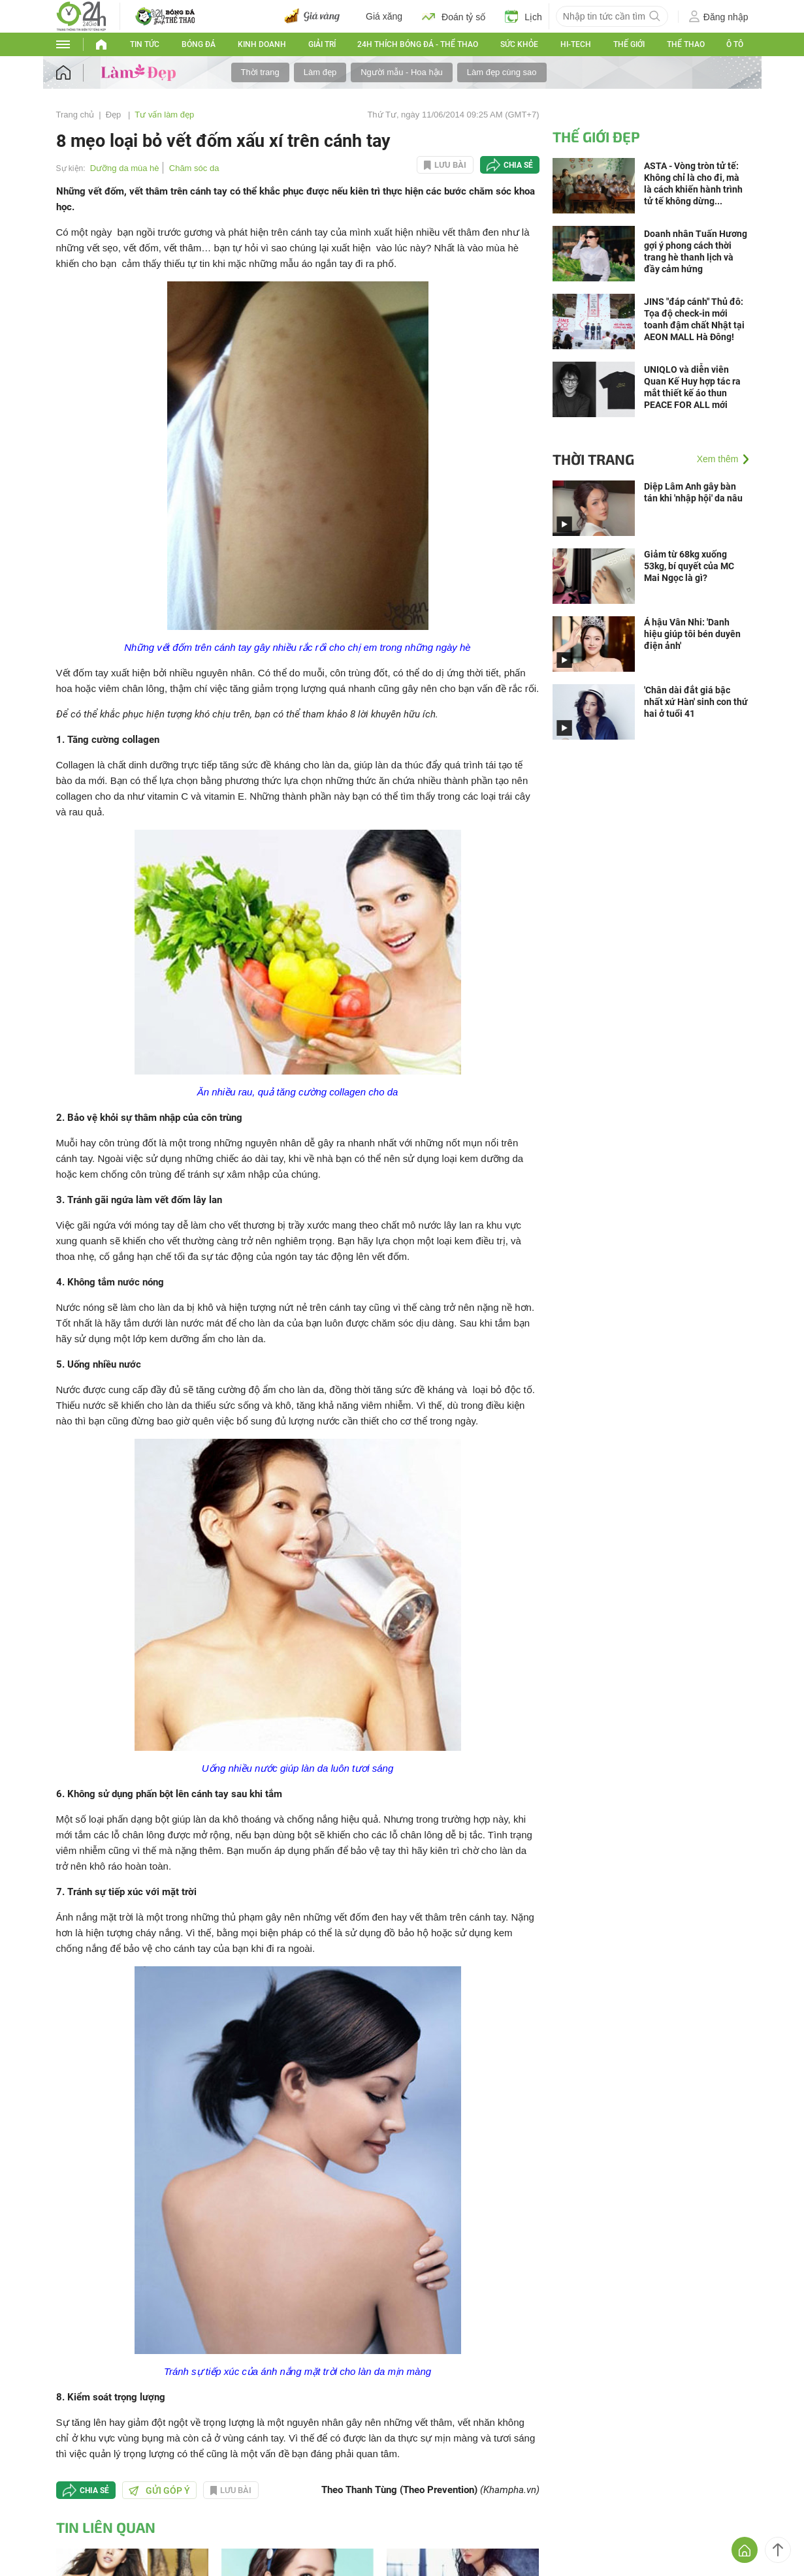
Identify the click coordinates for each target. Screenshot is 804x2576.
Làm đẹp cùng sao (502, 72)
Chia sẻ (518, 165)
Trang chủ (75, 114)
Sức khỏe (519, 44)
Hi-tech (575, 44)
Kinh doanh (262, 44)
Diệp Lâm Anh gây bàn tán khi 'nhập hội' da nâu (693, 492)
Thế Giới (629, 44)
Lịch (523, 16)
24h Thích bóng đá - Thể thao (417, 44)
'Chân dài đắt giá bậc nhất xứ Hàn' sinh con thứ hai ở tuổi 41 (696, 702)
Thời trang (260, 72)
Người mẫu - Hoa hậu (402, 72)
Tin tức (144, 44)
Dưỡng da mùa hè (124, 168)
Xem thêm (718, 459)
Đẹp (114, 114)
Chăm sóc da (194, 168)
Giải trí (322, 44)
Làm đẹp (320, 72)
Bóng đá (199, 44)
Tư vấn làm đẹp (164, 114)
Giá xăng (384, 16)
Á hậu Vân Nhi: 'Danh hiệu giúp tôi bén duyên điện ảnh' (692, 634)
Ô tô (734, 44)
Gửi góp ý (159, 2490)
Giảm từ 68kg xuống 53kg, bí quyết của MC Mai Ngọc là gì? (689, 566)
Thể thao (686, 44)
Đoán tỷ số (453, 16)
